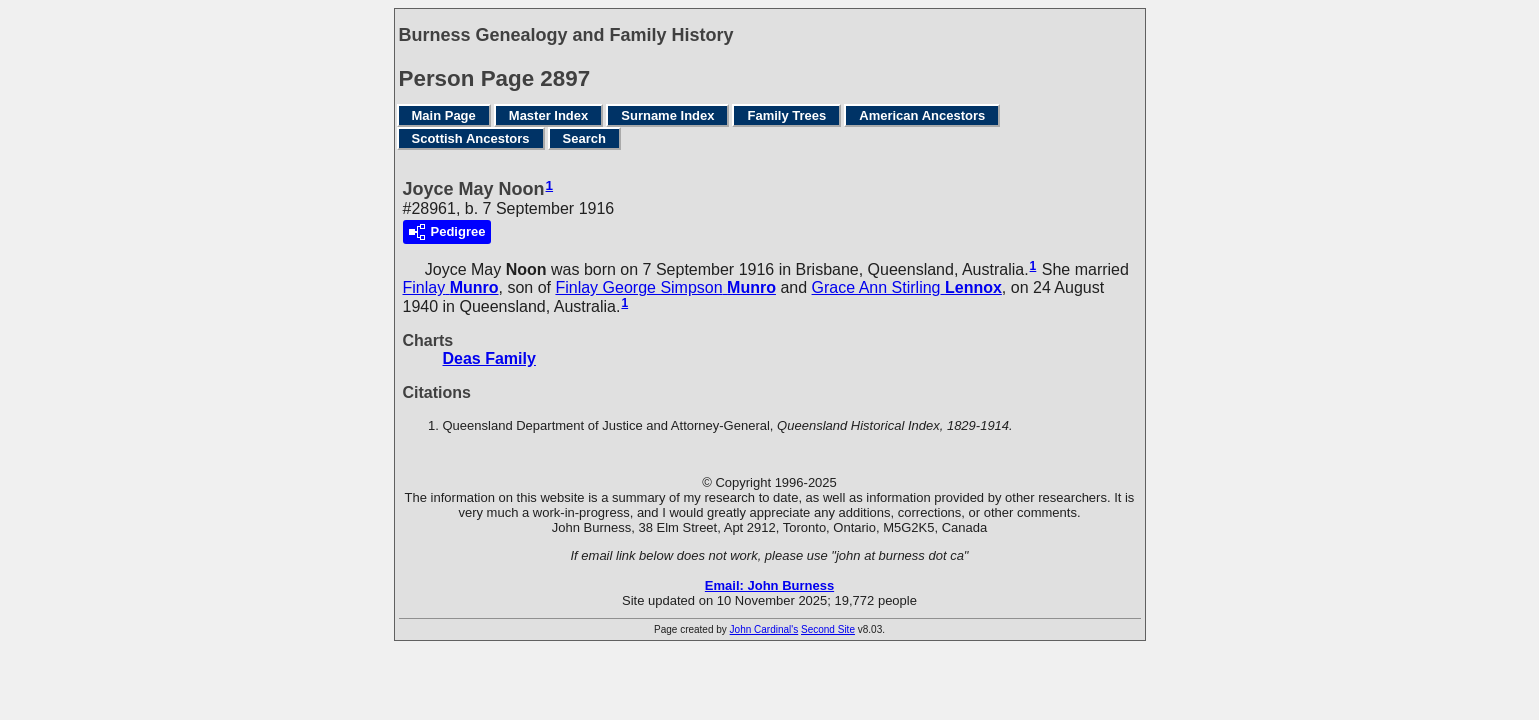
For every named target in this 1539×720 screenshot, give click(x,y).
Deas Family (489, 358)
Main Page (444, 115)
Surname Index (667, 115)
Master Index (548, 115)
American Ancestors (922, 115)
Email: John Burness (769, 585)
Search (584, 138)
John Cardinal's (764, 629)
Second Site (828, 629)
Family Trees (786, 115)
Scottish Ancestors (471, 138)
